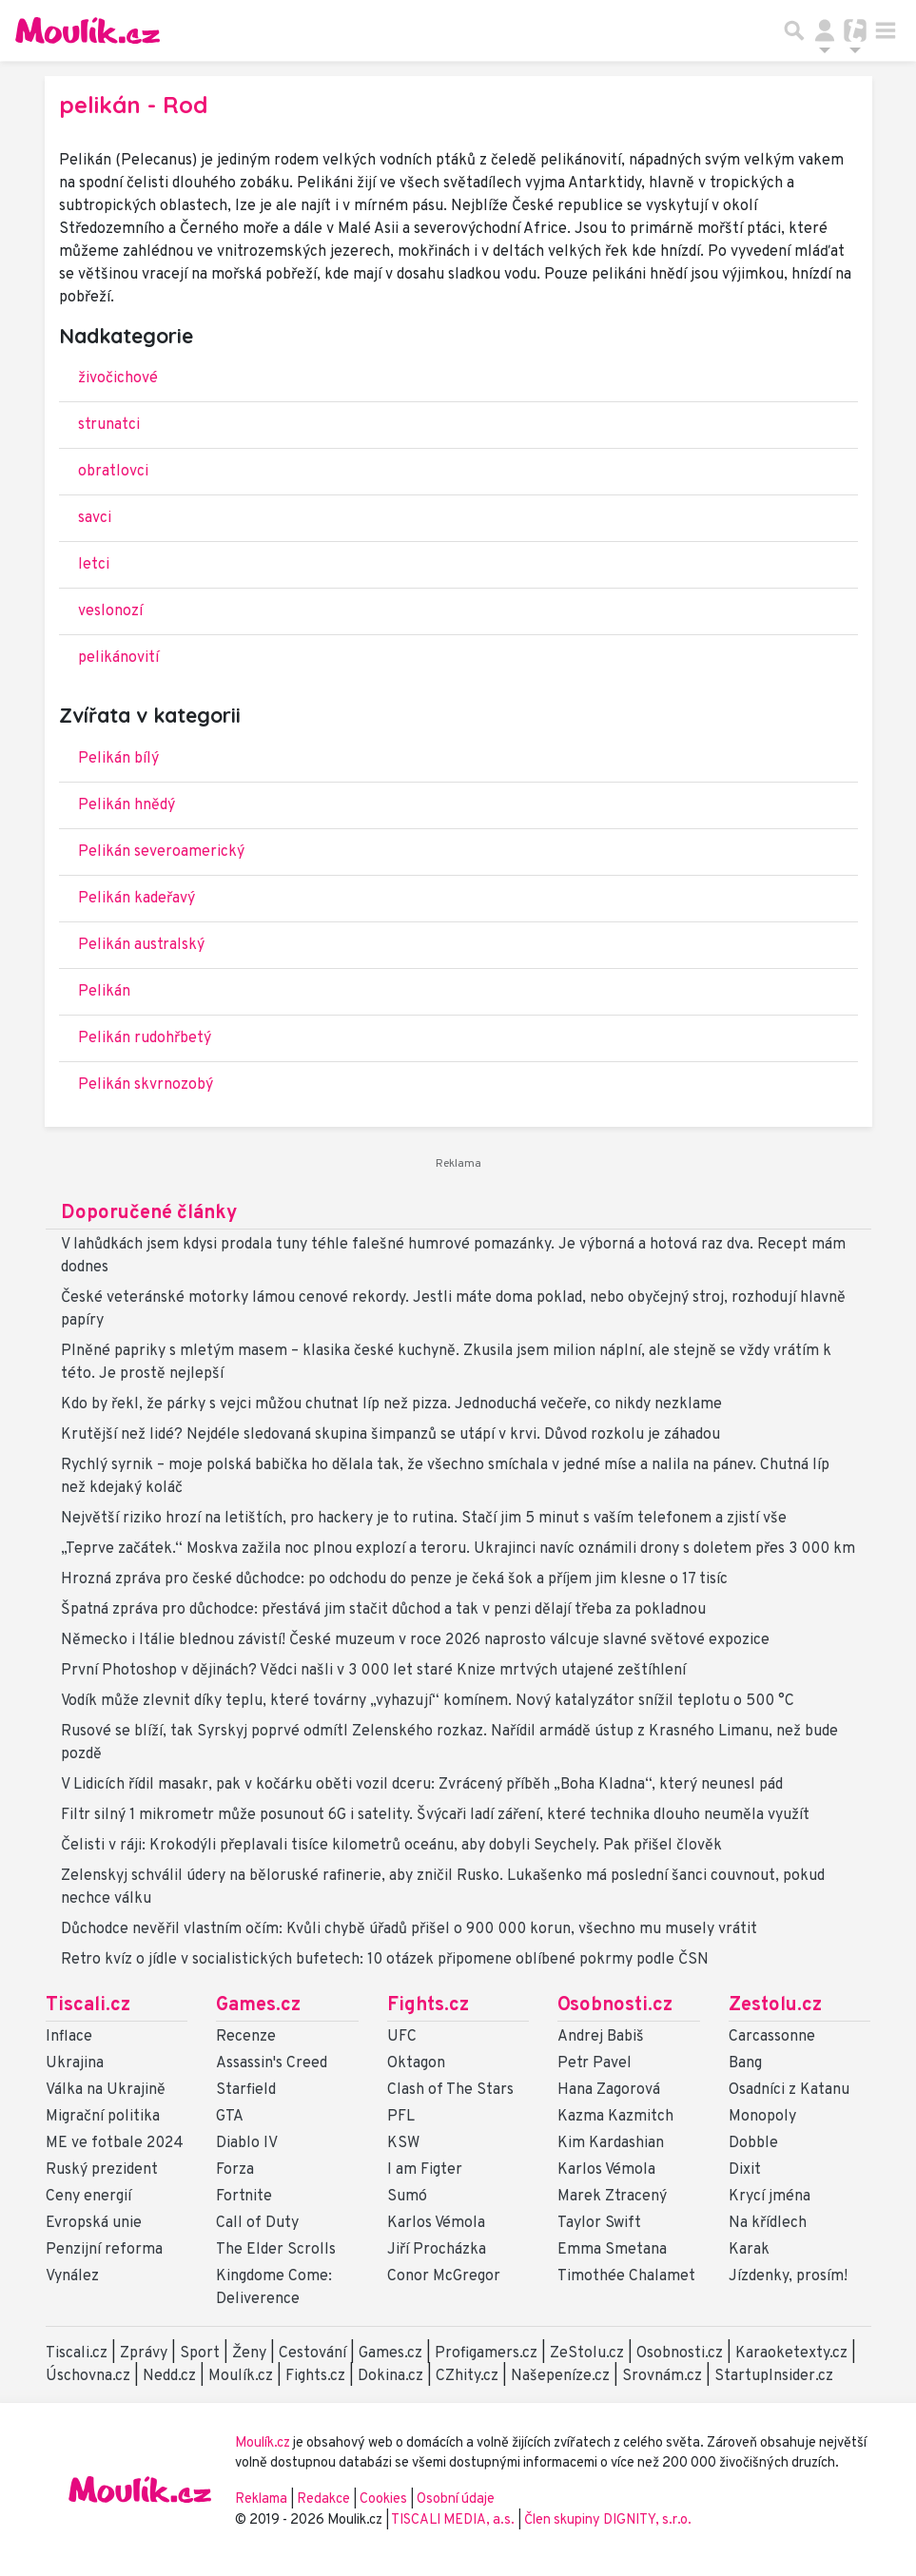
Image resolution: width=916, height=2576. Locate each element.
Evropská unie (94, 2223)
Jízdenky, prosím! (788, 2276)
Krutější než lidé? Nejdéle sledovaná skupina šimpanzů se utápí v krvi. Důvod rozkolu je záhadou (390, 1434)
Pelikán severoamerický (161, 852)
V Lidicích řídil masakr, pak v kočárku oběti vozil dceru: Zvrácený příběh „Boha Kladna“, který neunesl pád (422, 1784)
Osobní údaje (456, 2499)
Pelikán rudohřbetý (144, 1038)
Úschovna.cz (88, 2376)
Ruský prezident (102, 2169)
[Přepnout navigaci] (824, 30)
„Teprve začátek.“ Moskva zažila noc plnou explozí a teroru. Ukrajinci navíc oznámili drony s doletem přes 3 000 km (458, 1549)
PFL (401, 2116)
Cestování (312, 2353)
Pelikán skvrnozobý (145, 1084)
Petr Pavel (594, 2063)
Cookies (383, 2499)
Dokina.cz (390, 2376)
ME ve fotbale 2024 (115, 2143)
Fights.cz (428, 2005)
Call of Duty (257, 2223)
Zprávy (143, 2353)
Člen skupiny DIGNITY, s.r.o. (608, 2520)
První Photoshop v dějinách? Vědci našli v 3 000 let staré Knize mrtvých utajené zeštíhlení (373, 1670)
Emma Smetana (612, 2249)
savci (94, 518)
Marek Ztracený (612, 2196)
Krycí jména (769, 2196)
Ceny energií (88, 2196)
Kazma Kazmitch (615, 2116)
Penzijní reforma (104, 2249)
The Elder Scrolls (276, 2249)
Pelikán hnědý (126, 805)
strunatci (109, 425)
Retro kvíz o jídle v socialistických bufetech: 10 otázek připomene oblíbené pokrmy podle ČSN (385, 1959)
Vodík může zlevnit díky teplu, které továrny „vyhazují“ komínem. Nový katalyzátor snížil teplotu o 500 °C (427, 1701)
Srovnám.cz (662, 2376)
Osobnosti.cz (614, 2005)
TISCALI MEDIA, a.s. (454, 2520)
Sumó (407, 2196)
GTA (230, 2116)
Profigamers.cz (486, 2353)
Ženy (249, 2353)
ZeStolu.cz (587, 2353)
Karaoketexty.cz (791, 2353)
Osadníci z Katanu (789, 2090)
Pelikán (104, 991)
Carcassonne (772, 2036)
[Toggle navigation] (885, 30)
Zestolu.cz (775, 2005)
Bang (745, 2063)
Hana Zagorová (608, 2090)
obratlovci (113, 471)
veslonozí (110, 611)
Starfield (246, 2090)
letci (93, 564)
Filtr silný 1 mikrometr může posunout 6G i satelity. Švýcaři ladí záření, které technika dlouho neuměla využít (435, 1815)
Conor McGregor (443, 2276)
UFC (402, 2036)
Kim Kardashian (610, 2143)
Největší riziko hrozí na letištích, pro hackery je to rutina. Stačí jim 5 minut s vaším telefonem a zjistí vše (424, 1518)
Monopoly (762, 2116)
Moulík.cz (240, 2376)
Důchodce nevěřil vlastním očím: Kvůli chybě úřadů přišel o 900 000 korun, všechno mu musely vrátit (409, 1929)
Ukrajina (75, 2063)
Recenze (246, 2036)
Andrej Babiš (600, 2036)
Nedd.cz (169, 2376)
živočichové (118, 378)
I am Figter (424, 2169)
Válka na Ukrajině (106, 2090)
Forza (235, 2169)
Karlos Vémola (436, 2223)
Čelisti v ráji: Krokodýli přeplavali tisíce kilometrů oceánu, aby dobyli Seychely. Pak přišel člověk (391, 1845)
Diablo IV (247, 2143)
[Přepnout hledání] (794, 30)
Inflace (69, 2036)
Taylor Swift (599, 2223)
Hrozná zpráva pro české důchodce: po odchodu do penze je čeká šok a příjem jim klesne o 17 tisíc (394, 1579)
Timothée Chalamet (626, 2276)
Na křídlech (768, 2223)
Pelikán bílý (118, 758)
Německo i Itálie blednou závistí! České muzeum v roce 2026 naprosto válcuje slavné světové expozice (415, 1640)
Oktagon (416, 2063)
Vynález (72, 2276)
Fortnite (244, 2196)
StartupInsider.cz (773, 2376)
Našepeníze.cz (560, 2376)
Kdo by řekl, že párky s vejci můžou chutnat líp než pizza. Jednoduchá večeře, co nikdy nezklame (391, 1404)
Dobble (753, 2143)
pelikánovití (118, 658)
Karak (749, 2249)
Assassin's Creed (271, 2063)
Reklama (261, 2499)
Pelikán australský (141, 945)
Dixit (745, 2169)
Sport (200, 2353)
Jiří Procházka (436, 2249)
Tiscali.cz (88, 2005)
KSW (403, 2143)
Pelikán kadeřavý (136, 898)
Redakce (323, 2499)
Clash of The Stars (450, 2090)
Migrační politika (103, 2116)
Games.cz (258, 2005)
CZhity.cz (467, 2376)
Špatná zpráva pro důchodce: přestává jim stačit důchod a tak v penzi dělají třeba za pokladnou (383, 1609)
